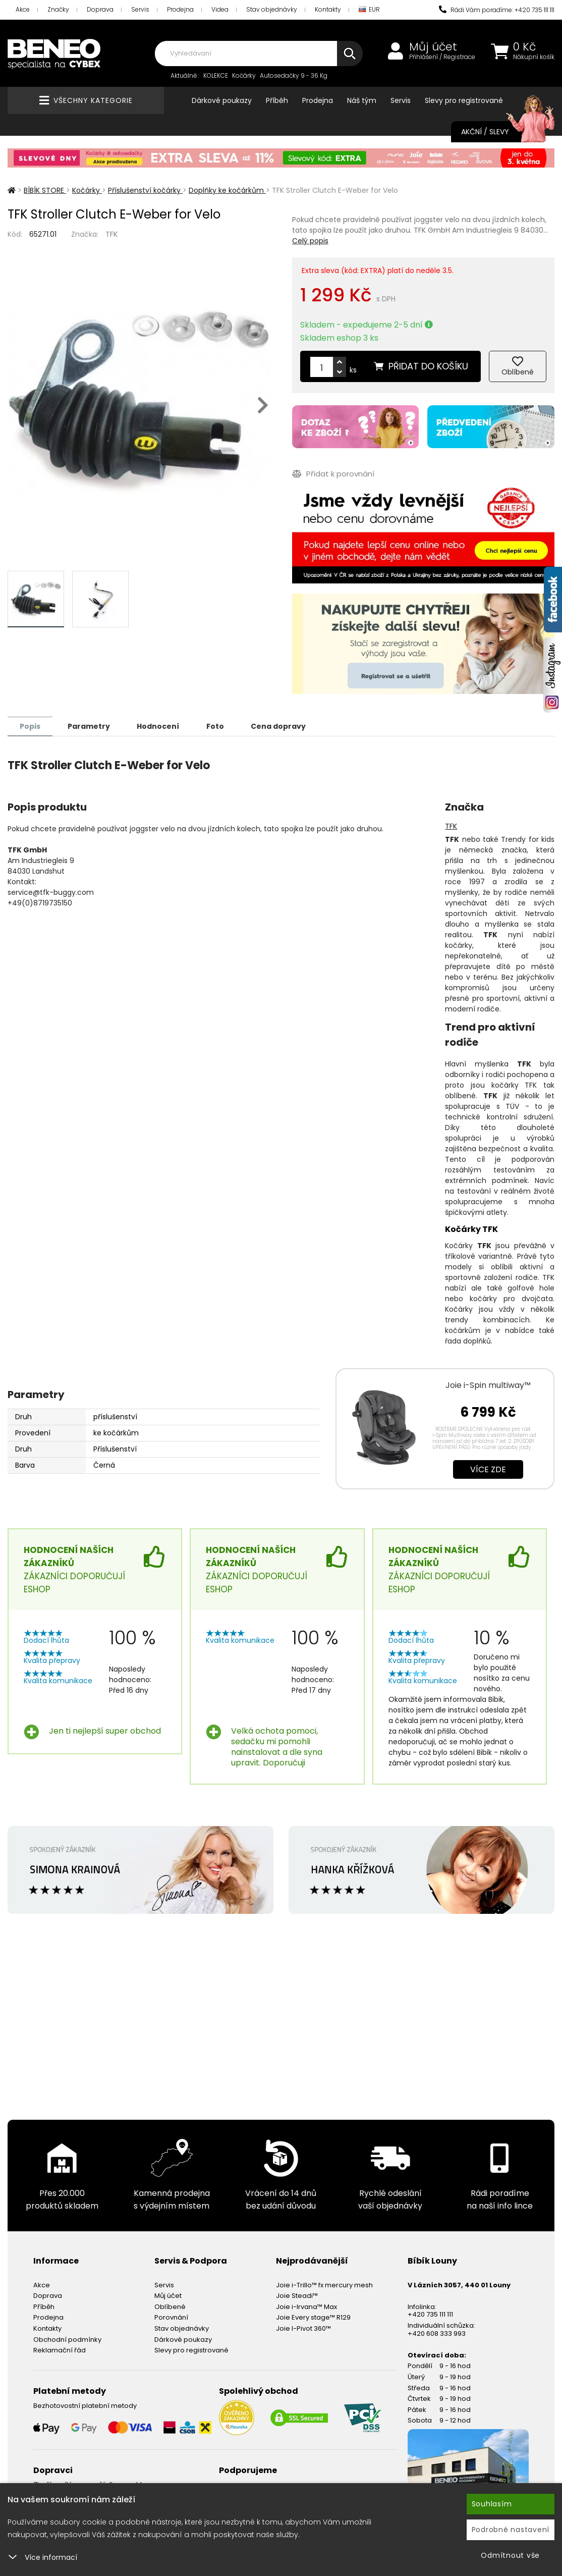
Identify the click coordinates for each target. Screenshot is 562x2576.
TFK (111, 234)
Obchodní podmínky (67, 2339)
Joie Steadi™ (297, 2295)
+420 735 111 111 (430, 2314)
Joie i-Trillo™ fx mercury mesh (324, 2284)
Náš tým (361, 100)
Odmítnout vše (510, 2555)
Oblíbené (170, 2306)
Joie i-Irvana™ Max (306, 2306)
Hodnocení (162, 726)
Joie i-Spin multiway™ (488, 1384)
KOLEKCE (215, 75)
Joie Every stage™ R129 (313, 2317)
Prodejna (180, 9)
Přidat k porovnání (333, 473)
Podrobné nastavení (511, 2530)
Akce (23, 9)
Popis (31, 726)
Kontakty (328, 9)
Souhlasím (492, 2504)
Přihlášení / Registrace (442, 57)
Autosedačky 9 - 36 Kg (293, 75)
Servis (140, 9)
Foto (221, 726)
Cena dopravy (286, 726)
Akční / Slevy (497, 131)
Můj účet (433, 46)
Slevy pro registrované (464, 100)
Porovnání (171, 2317)
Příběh (277, 100)
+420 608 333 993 (437, 2333)
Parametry (91, 726)
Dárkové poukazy (222, 100)
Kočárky (244, 75)
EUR (369, 10)
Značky (58, 9)
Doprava (100, 9)
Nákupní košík (533, 57)
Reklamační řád (59, 2349)
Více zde (488, 1469)
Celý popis (310, 241)
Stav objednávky (271, 9)
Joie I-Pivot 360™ (303, 2328)
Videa (220, 9)
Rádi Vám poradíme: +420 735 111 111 (496, 10)
